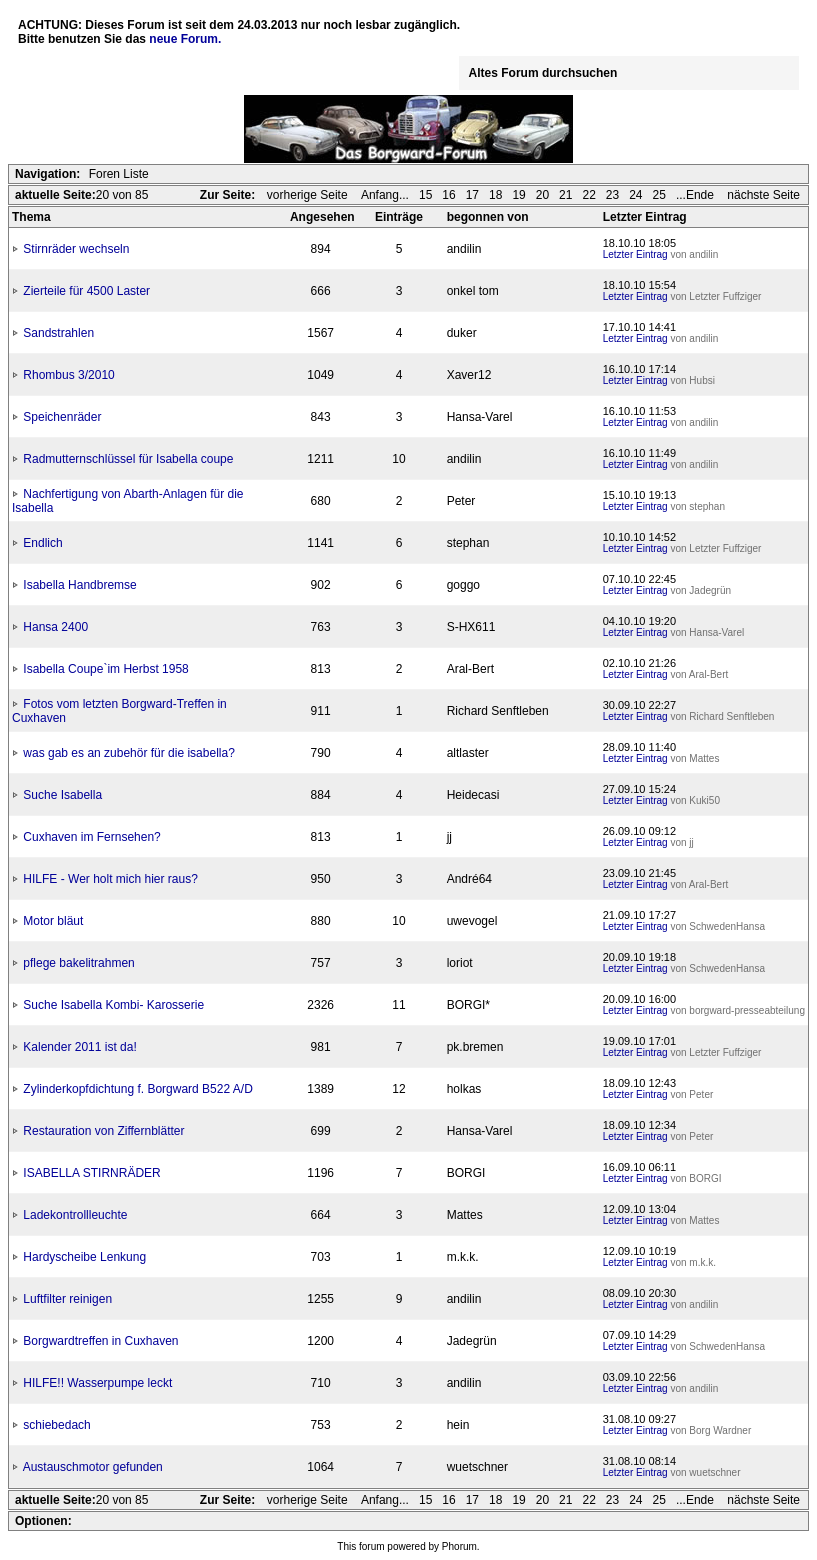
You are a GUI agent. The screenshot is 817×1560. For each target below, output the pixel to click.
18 (495, 195)
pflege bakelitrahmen (78, 963)
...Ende (696, 195)
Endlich (42, 543)
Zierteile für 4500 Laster (86, 291)
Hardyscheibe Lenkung (84, 1257)
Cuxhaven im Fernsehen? (91, 837)
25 (659, 195)
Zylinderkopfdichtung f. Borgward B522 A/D (137, 1089)
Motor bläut (53, 921)
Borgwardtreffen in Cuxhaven (100, 1341)
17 (472, 195)
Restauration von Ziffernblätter (103, 1131)
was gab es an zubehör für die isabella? (128, 753)
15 (425, 195)
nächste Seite (763, 195)
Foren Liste (119, 174)
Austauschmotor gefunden (93, 1467)
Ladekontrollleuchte (75, 1215)
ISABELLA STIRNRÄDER (91, 1173)
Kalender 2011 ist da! (79, 1047)
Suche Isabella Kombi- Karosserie (113, 1005)
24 (635, 195)
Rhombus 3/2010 (68, 375)
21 (565, 195)
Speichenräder (62, 417)
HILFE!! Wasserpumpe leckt (97, 1383)
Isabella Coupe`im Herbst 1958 (105, 669)
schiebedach (56, 1425)
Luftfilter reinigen (67, 1299)
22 (588, 195)
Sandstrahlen (58, 333)
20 (542, 195)
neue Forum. (185, 39)
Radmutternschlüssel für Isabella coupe (128, 459)
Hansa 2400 (55, 627)
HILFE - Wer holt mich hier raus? (110, 879)
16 (448, 195)
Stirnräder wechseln (76, 249)
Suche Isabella (62, 795)
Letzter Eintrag (635, 254)
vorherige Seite (309, 195)
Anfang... (385, 195)
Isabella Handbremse (79, 585)
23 (612, 195)
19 (518, 195)
